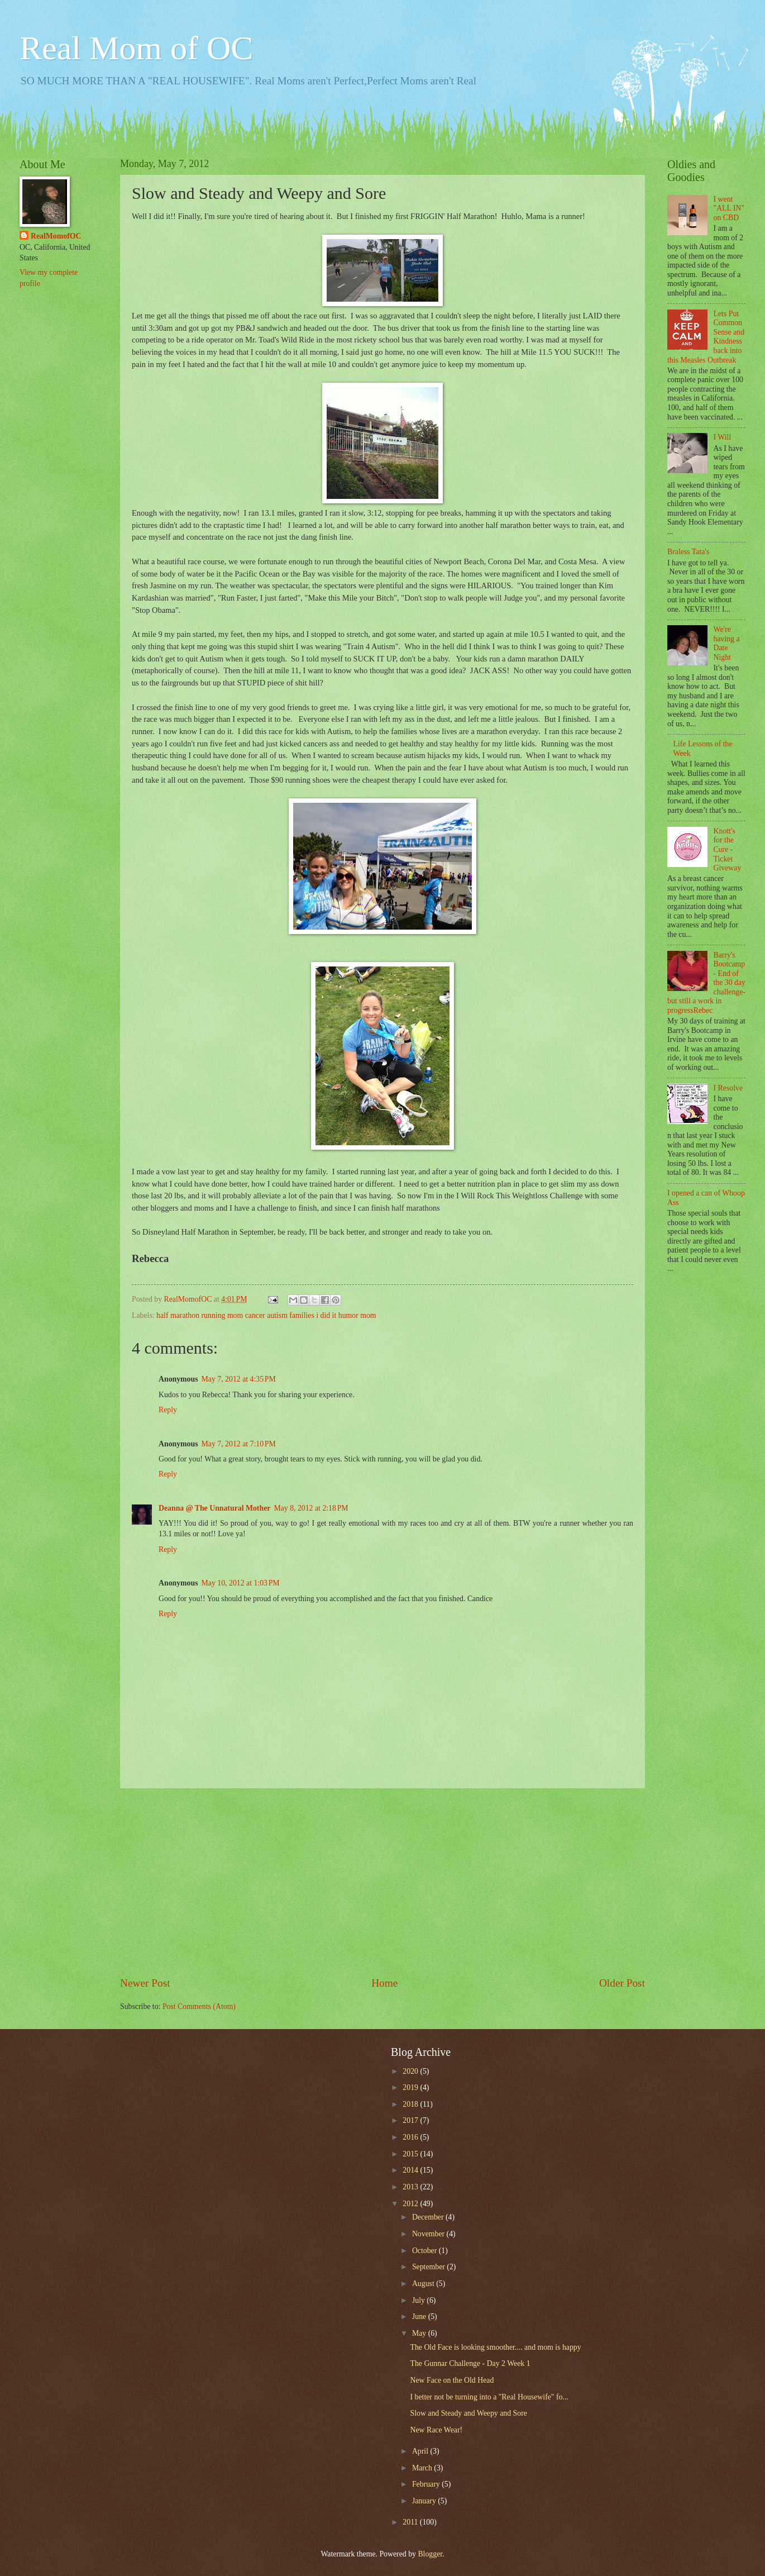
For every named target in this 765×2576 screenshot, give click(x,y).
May (420, 2333)
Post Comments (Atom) (199, 2006)
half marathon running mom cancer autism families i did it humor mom (266, 1315)
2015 (411, 2154)
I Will (722, 437)
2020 (411, 2071)
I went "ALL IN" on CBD (729, 208)
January (425, 2501)
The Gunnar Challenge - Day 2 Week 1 (470, 2363)
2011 (411, 2522)
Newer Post (145, 1983)
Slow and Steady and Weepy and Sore (468, 2413)
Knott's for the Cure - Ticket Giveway (728, 849)
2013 (411, 2187)
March (423, 2468)
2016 (411, 2137)
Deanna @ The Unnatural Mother (214, 1508)
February (427, 2484)
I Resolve (728, 1088)
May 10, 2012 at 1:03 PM (241, 1583)
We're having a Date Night (727, 643)
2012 (411, 2203)
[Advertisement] (382, 1881)
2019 (411, 2087)
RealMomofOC (56, 236)
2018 (411, 2104)
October (425, 2250)
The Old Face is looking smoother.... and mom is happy (495, 2347)
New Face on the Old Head (452, 2380)
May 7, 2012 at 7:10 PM (239, 1444)
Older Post (622, 1983)
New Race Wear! (436, 2430)
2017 (411, 2120)
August (424, 2283)
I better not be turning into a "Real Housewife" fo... (489, 2397)
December (429, 2217)
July (419, 2300)
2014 (411, 2170)
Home (384, 1983)
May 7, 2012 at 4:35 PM (239, 1379)
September (429, 2267)
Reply (168, 1410)
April (421, 2451)
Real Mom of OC (136, 48)
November (429, 2234)
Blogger (430, 2554)
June (420, 2316)
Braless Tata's (688, 551)
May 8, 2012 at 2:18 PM (311, 1508)
